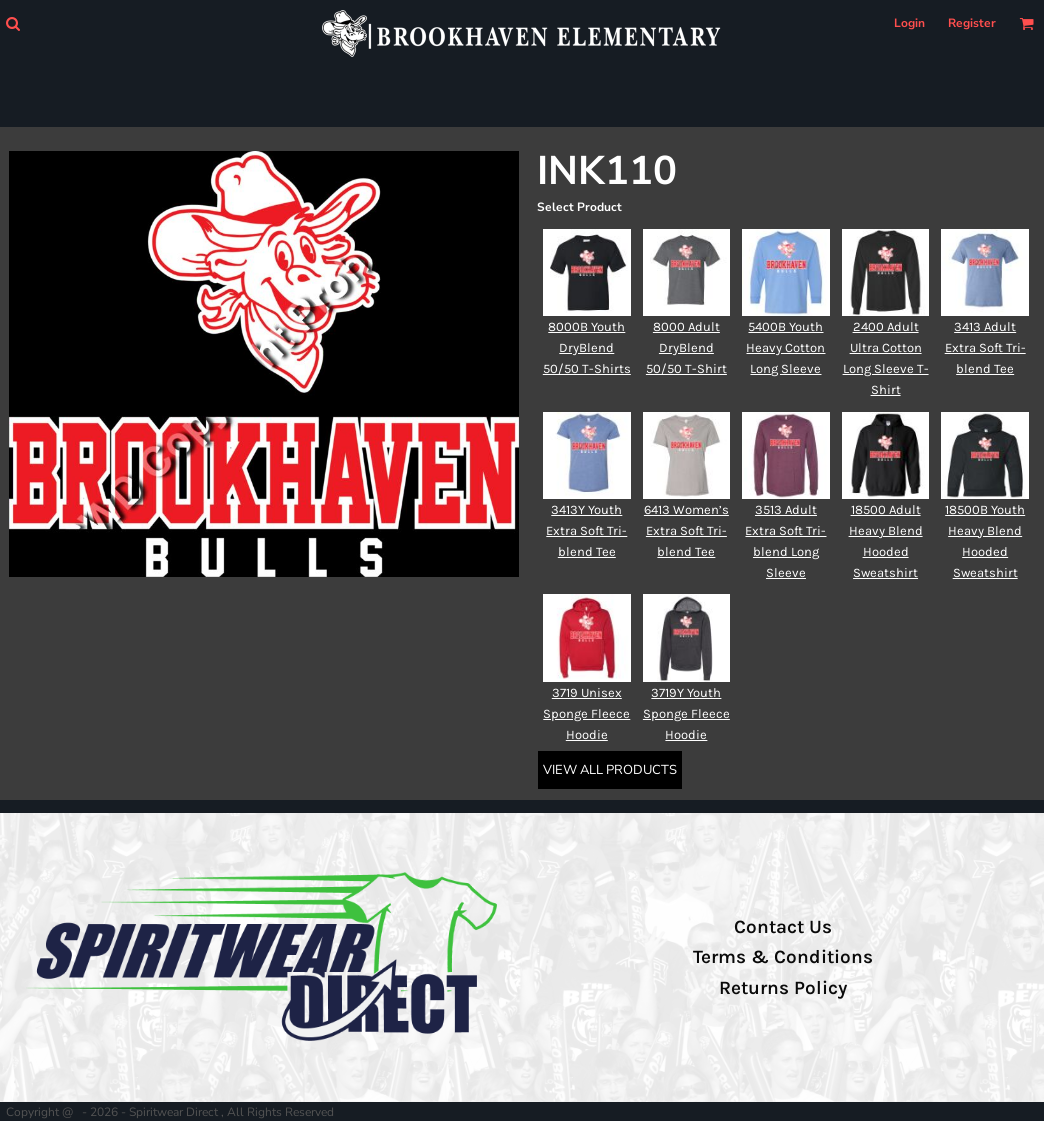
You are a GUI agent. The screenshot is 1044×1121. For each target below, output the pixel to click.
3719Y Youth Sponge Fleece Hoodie (686, 713)
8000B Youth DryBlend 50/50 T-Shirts (587, 347)
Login (909, 23)
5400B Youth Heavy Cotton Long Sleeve (785, 347)
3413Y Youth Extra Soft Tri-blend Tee (586, 530)
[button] (12, 23)
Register (972, 23)
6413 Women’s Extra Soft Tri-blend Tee (686, 530)
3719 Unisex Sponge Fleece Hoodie (586, 713)
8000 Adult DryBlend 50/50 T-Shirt (686, 347)
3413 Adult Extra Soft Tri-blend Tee (985, 347)
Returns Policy (783, 988)
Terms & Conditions (783, 957)
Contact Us (783, 927)
